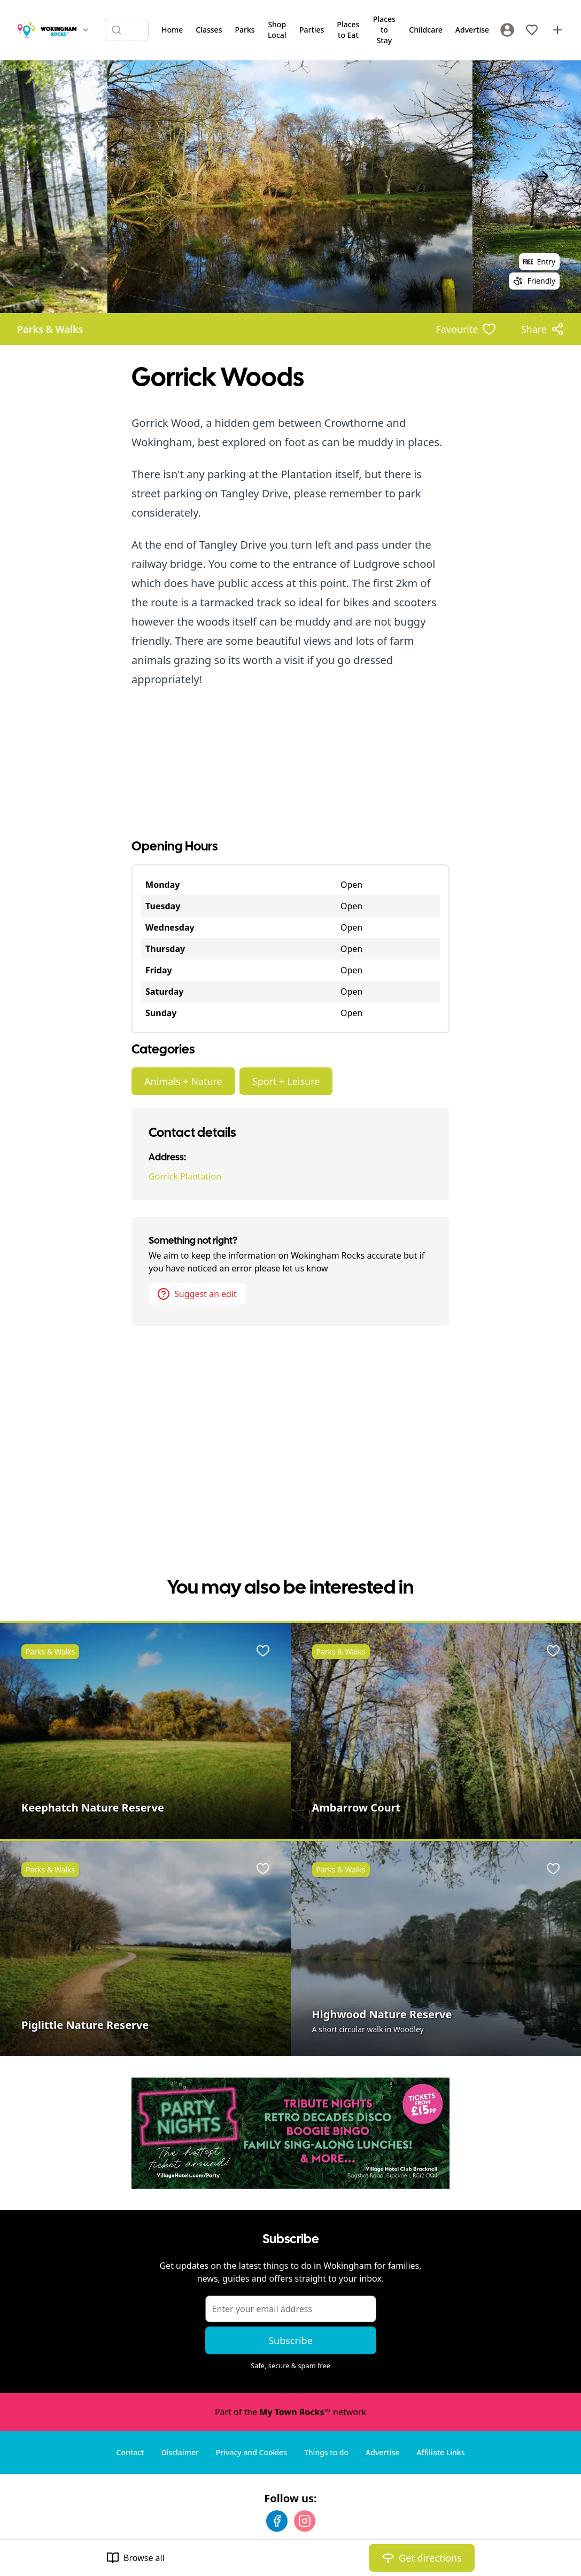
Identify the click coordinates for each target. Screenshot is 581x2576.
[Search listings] (127, 30)
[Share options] (542, 329)
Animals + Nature (183, 1081)
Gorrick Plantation (185, 1176)
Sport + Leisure (286, 1081)
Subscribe (290, 2340)
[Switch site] (85, 30)
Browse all (135, 2557)
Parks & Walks (50, 329)
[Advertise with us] (557, 30)
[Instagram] (304, 2521)
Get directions (422, 2557)
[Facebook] (277, 2521)
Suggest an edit (197, 1293)
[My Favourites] (532, 30)
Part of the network (290, 2412)
